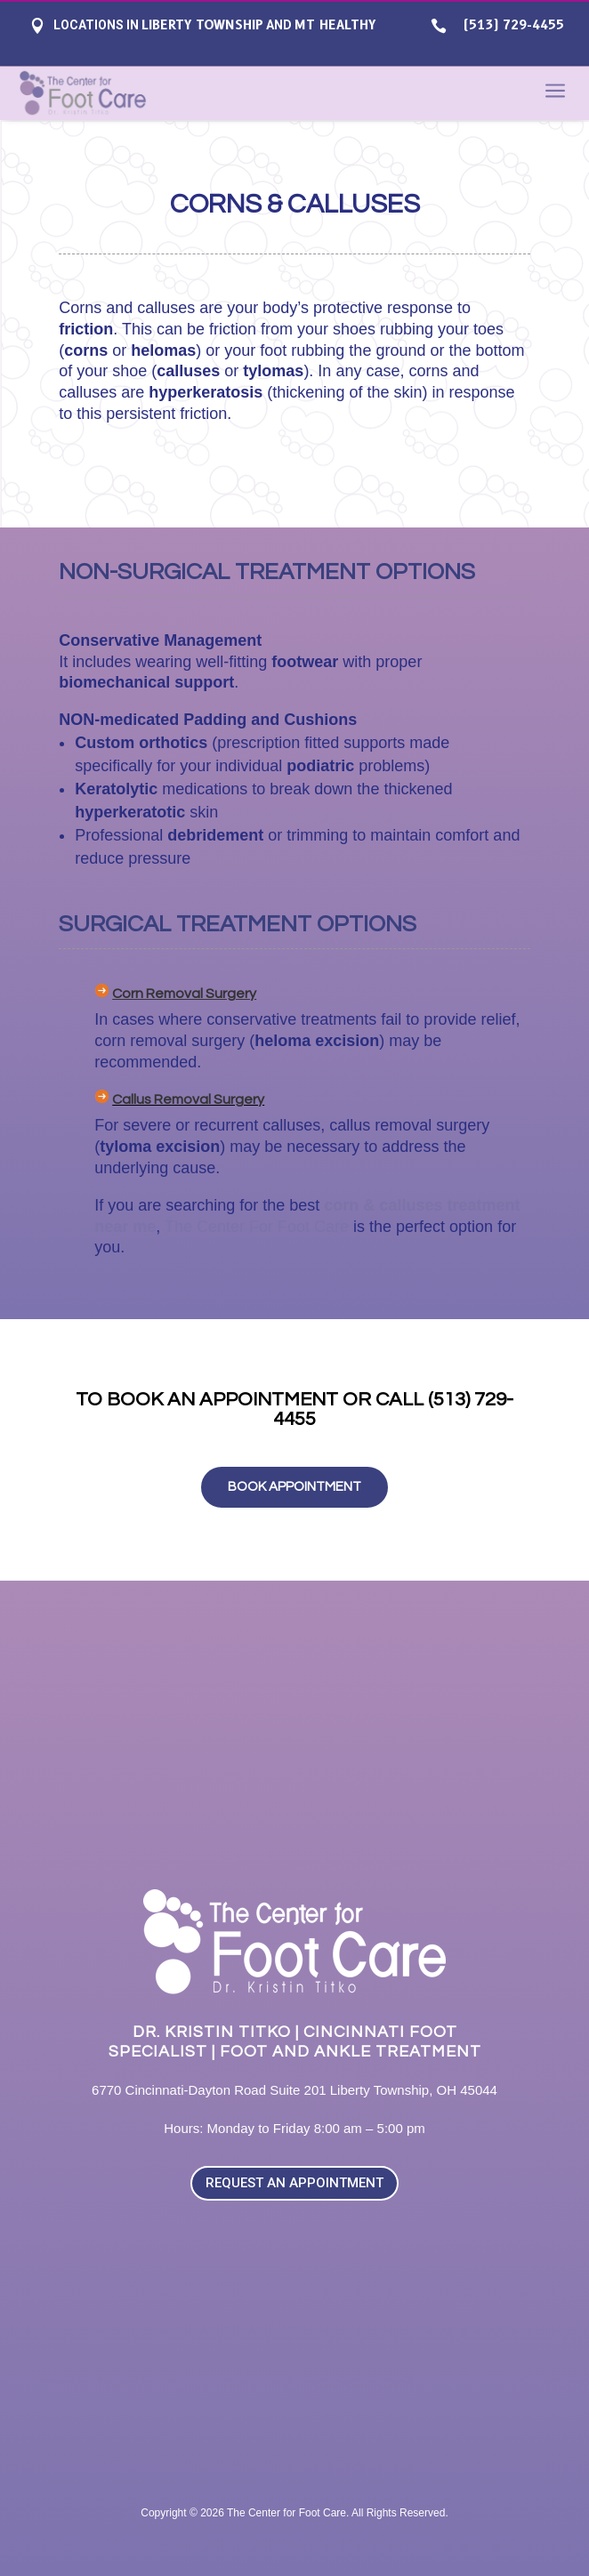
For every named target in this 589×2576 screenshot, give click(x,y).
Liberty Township (202, 25)
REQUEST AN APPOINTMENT (294, 2183)
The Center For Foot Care (257, 1227)
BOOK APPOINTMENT (294, 1486)
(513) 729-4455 (509, 25)
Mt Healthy (334, 25)
